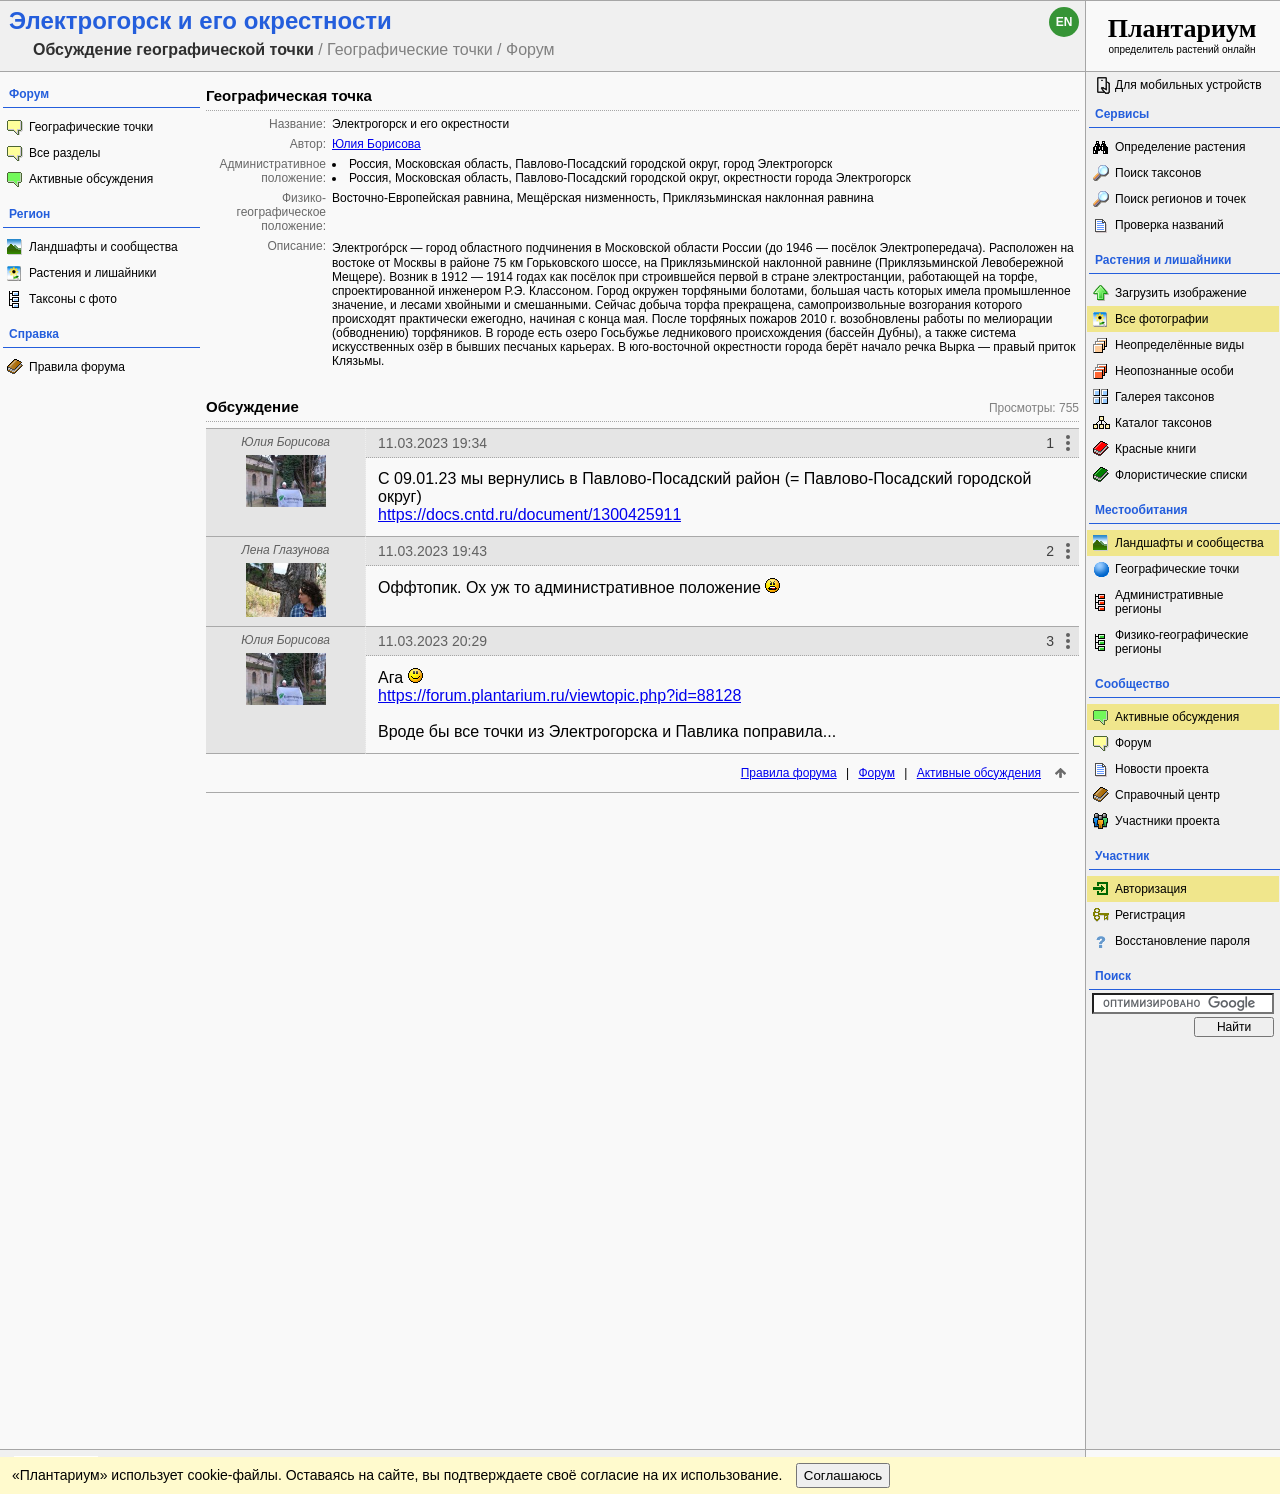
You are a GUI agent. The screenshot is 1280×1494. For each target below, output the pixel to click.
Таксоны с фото (73, 299)
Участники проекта (1167, 821)
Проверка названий (1169, 225)
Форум (876, 773)
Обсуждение (252, 406)
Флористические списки (1181, 475)
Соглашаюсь (843, 1106)
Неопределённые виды (1179, 345)
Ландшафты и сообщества (103, 247)
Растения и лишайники (93, 273)
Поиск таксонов (1158, 173)
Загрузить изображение (1181, 293)
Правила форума (77, 367)
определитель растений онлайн (1182, 34)
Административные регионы (1169, 602)
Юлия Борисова (376, 144)
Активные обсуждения (91, 179)
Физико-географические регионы (1181, 642)
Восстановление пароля (1182, 941)
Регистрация (1150, 915)
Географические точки (91, 127)
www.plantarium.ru (1183, 1065)
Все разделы (64, 153)
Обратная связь (152, 1066)
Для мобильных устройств (1188, 85)
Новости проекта (1162, 769)
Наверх (1054, 1066)
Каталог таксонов (1163, 423)
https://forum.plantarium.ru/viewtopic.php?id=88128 (559, 695)
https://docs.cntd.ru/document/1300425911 (529, 514)
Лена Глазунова (286, 550)
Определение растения (1180, 147)
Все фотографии (1161, 319)
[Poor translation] (73, 1212)
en (1064, 22)
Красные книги (1155, 449)
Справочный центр (1167, 795)
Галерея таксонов (1164, 397)
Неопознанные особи (1174, 371)
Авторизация (1151, 889)
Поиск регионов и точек (1180, 199)
